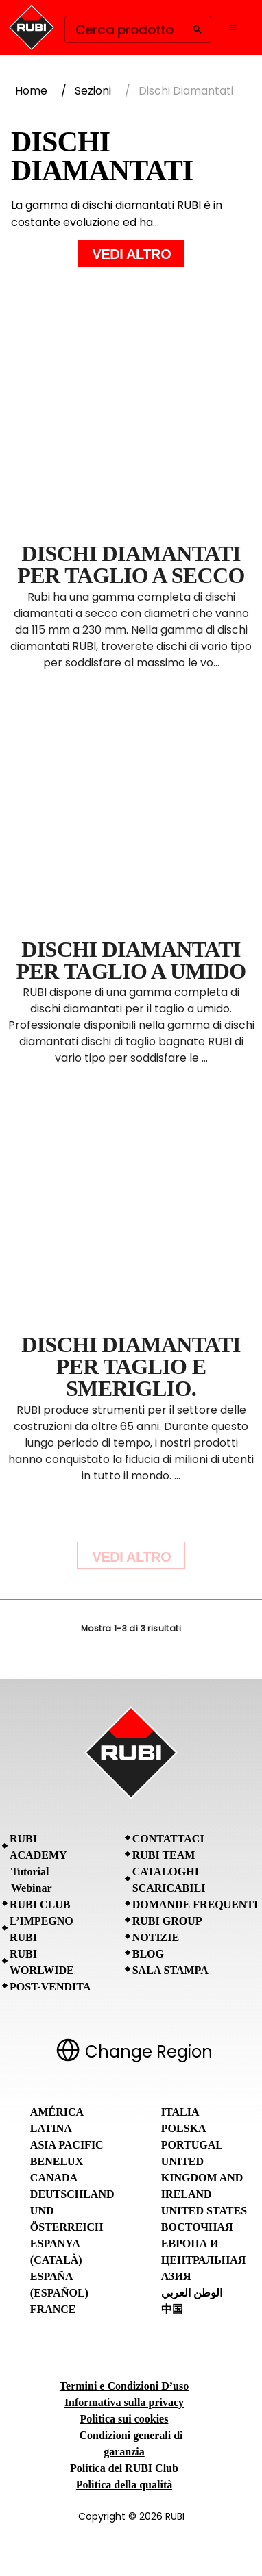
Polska (183, 2128)
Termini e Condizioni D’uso (124, 2386)
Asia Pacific (67, 2145)
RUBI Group (167, 1921)
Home (31, 91)
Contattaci (168, 1839)
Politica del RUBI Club (124, 2468)
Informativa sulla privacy (124, 2402)
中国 (172, 2309)
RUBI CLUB (40, 1904)
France (53, 2309)
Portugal (192, 2145)
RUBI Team (163, 1855)
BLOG (148, 1954)
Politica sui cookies (124, 2419)
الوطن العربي (191, 2293)
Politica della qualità (124, 2484)
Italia (180, 2112)
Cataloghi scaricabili (169, 1880)
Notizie (155, 1937)
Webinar (31, 1888)
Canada (54, 2178)
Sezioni (93, 91)
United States (204, 2210)
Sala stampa (170, 1970)
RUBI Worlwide (42, 1962)
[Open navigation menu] (233, 27)
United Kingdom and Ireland (202, 2177)
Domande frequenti (195, 1904)
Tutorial (30, 1871)
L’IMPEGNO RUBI (41, 1929)
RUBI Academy (38, 1847)
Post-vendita (50, 1986)
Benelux (56, 2161)
